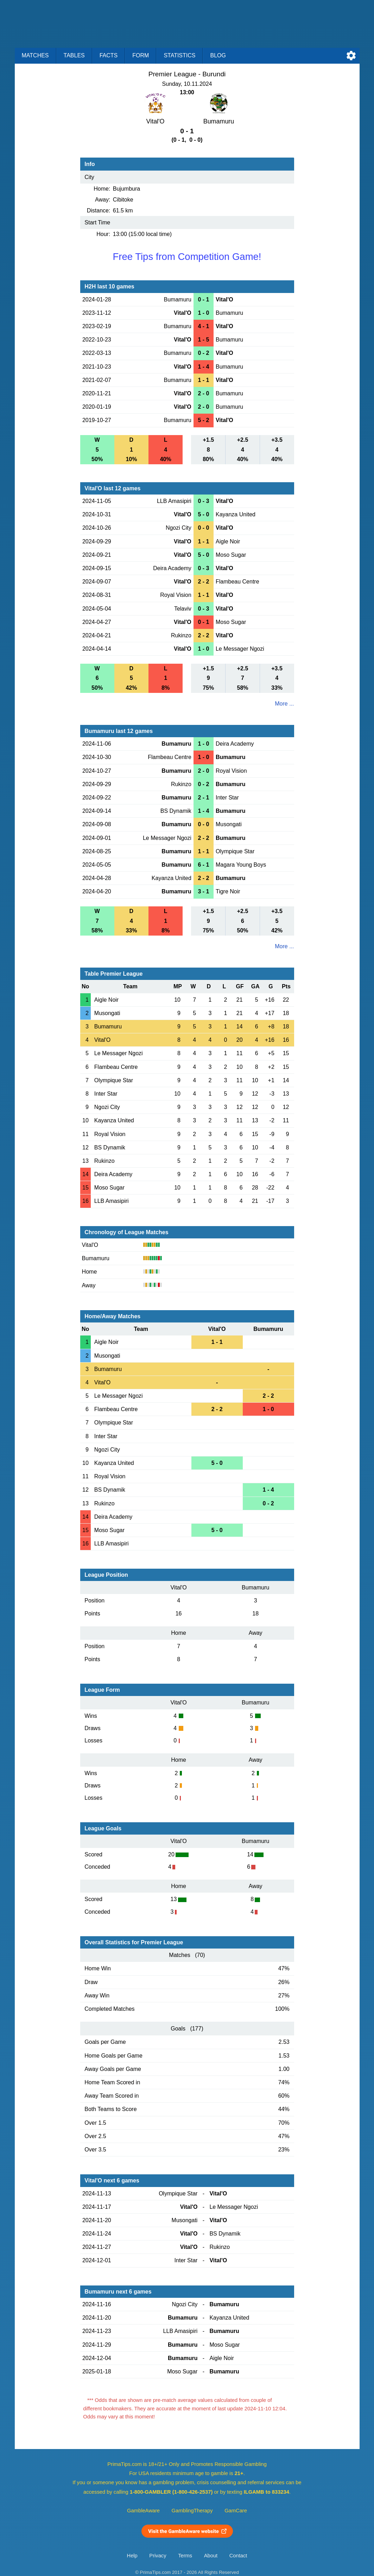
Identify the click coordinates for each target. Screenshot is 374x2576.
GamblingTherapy (192, 2510)
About (210, 2555)
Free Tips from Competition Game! (187, 256)
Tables (74, 55)
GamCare (235, 2510)
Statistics (179, 55)
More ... (284, 704)
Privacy (157, 2555)
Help (132, 2555)
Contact (238, 2555)
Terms (185, 2555)
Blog (218, 55)
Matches (35, 55)
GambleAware (143, 2510)
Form (140, 55)
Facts (109, 55)
